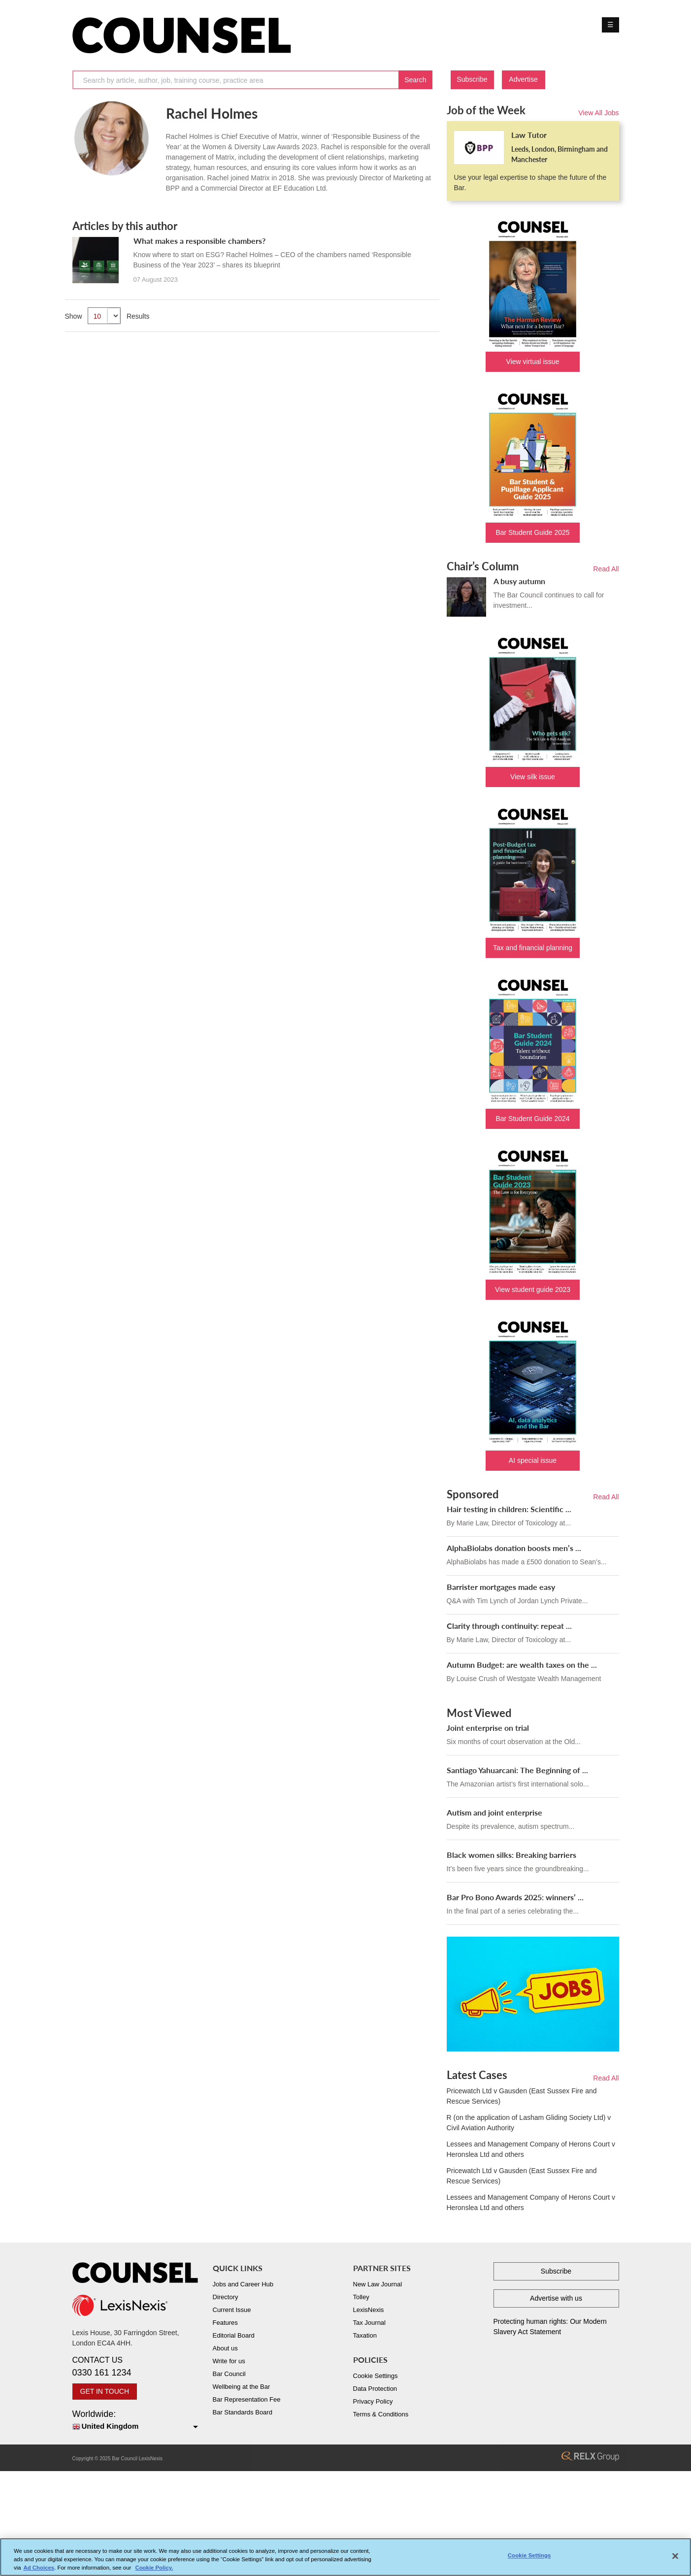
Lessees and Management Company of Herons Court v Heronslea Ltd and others (531, 2149)
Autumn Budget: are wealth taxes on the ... (522, 1664)
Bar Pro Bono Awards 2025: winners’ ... (515, 1897)
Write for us (229, 2361)
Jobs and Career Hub (243, 2284)
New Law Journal (377, 2284)
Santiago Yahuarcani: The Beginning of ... (517, 1770)
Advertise (523, 79)
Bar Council (229, 2374)
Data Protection (375, 2388)
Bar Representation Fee (247, 2399)
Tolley (361, 2297)
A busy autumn (519, 581)
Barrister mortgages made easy (501, 1586)
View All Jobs (598, 113)
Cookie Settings (375, 2375)
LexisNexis (368, 2309)
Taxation (365, 2335)
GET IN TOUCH (105, 2391)
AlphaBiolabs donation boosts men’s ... (514, 1547)
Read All (606, 569)
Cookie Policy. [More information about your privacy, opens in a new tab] (154, 2571)
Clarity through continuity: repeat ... (509, 1625)
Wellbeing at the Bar (241, 2386)
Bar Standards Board (242, 2412)
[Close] (675, 2560)
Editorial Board (234, 2335)
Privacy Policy (373, 2401)
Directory (225, 2297)
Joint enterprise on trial (488, 1727)
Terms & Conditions (381, 2414)
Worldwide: (135, 2420)
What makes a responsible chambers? (199, 240)
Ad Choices (39, 2571)
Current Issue (232, 2309)
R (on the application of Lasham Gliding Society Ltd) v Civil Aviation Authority (529, 2123)
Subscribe (472, 79)
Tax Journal (369, 2322)
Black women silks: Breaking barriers (511, 1854)
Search (415, 80)
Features (225, 2322)
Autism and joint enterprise (494, 1812)
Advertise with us (556, 2298)
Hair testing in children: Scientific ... (509, 1509)
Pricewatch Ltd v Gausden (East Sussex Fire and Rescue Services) (522, 2096)
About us (225, 2348)
